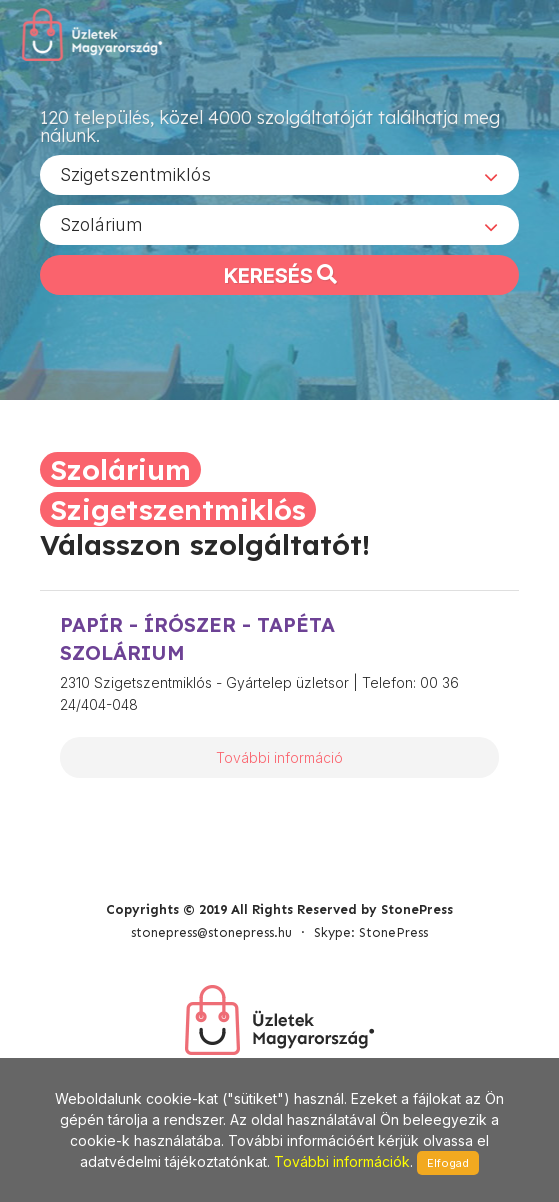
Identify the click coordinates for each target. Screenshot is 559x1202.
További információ (279, 757)
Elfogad (448, 1163)
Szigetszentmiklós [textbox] (135, 174)
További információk (342, 1161)
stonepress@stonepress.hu (211, 932)
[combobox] (279, 175)
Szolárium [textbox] (101, 224)
